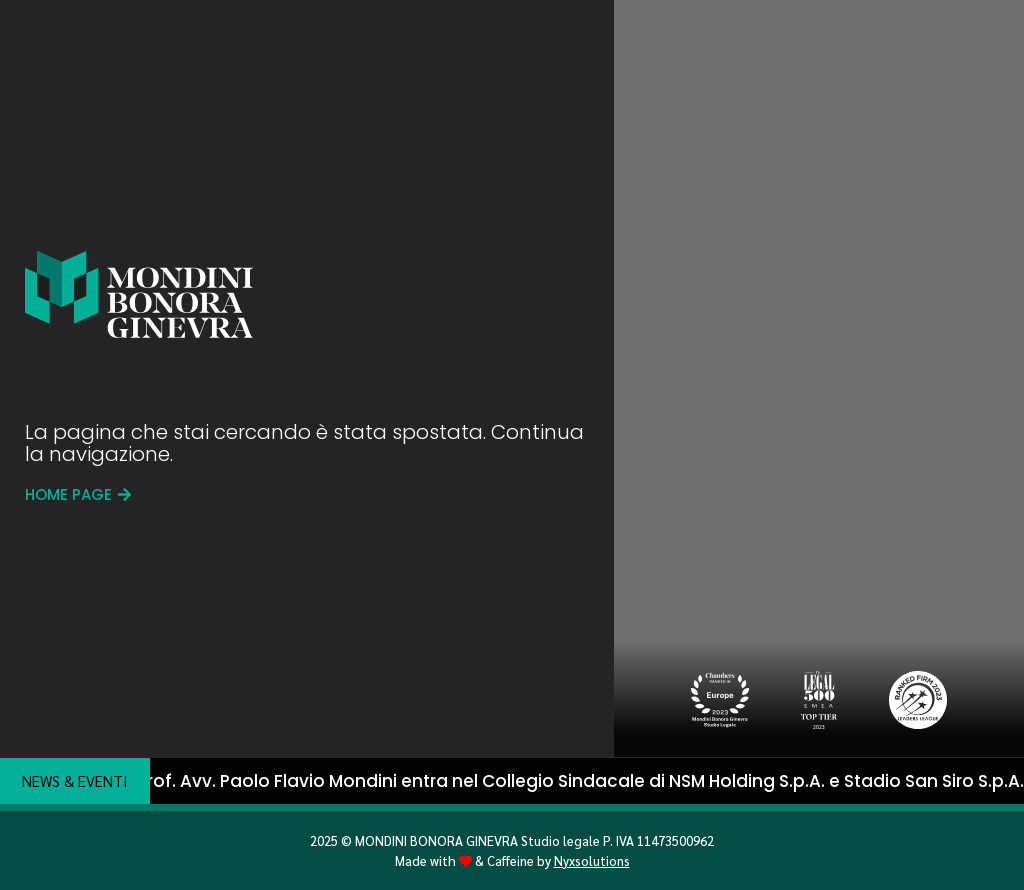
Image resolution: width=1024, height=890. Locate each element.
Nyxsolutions (592, 860)
